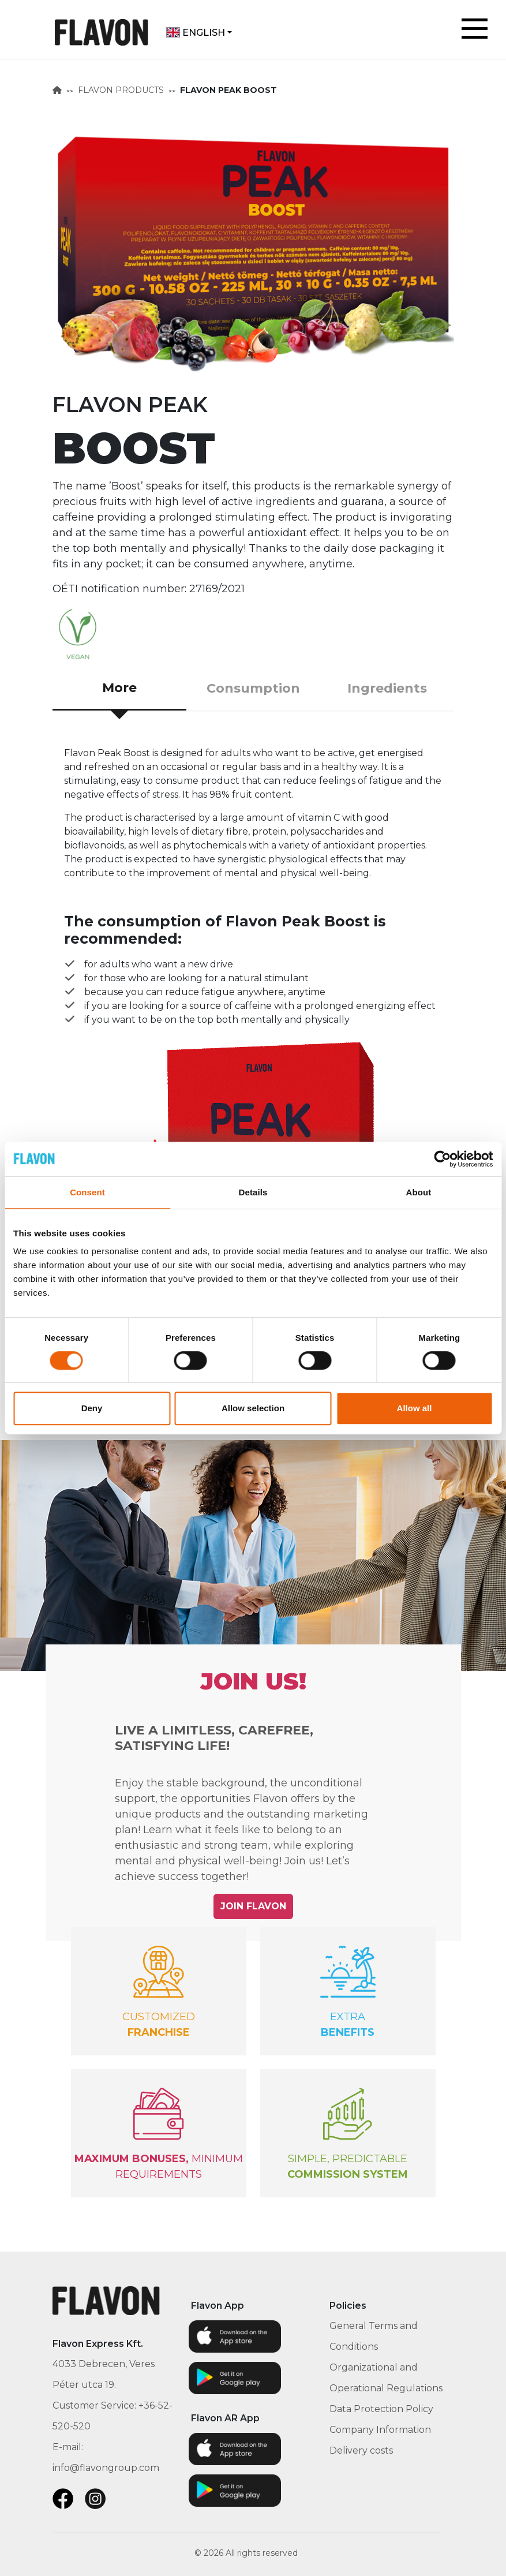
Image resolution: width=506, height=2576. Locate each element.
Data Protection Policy (381, 2408)
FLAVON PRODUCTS (121, 90)
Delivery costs (361, 2450)
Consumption (253, 688)
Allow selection (253, 1408)
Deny (92, 1408)
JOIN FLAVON (253, 1906)
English (195, 32)
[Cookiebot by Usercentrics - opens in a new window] (442, 1159)
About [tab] (419, 1192)
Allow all (414, 1408)
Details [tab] (253, 1192)
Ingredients (387, 688)
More (119, 688)
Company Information (380, 2429)
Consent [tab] (87, 1192)
